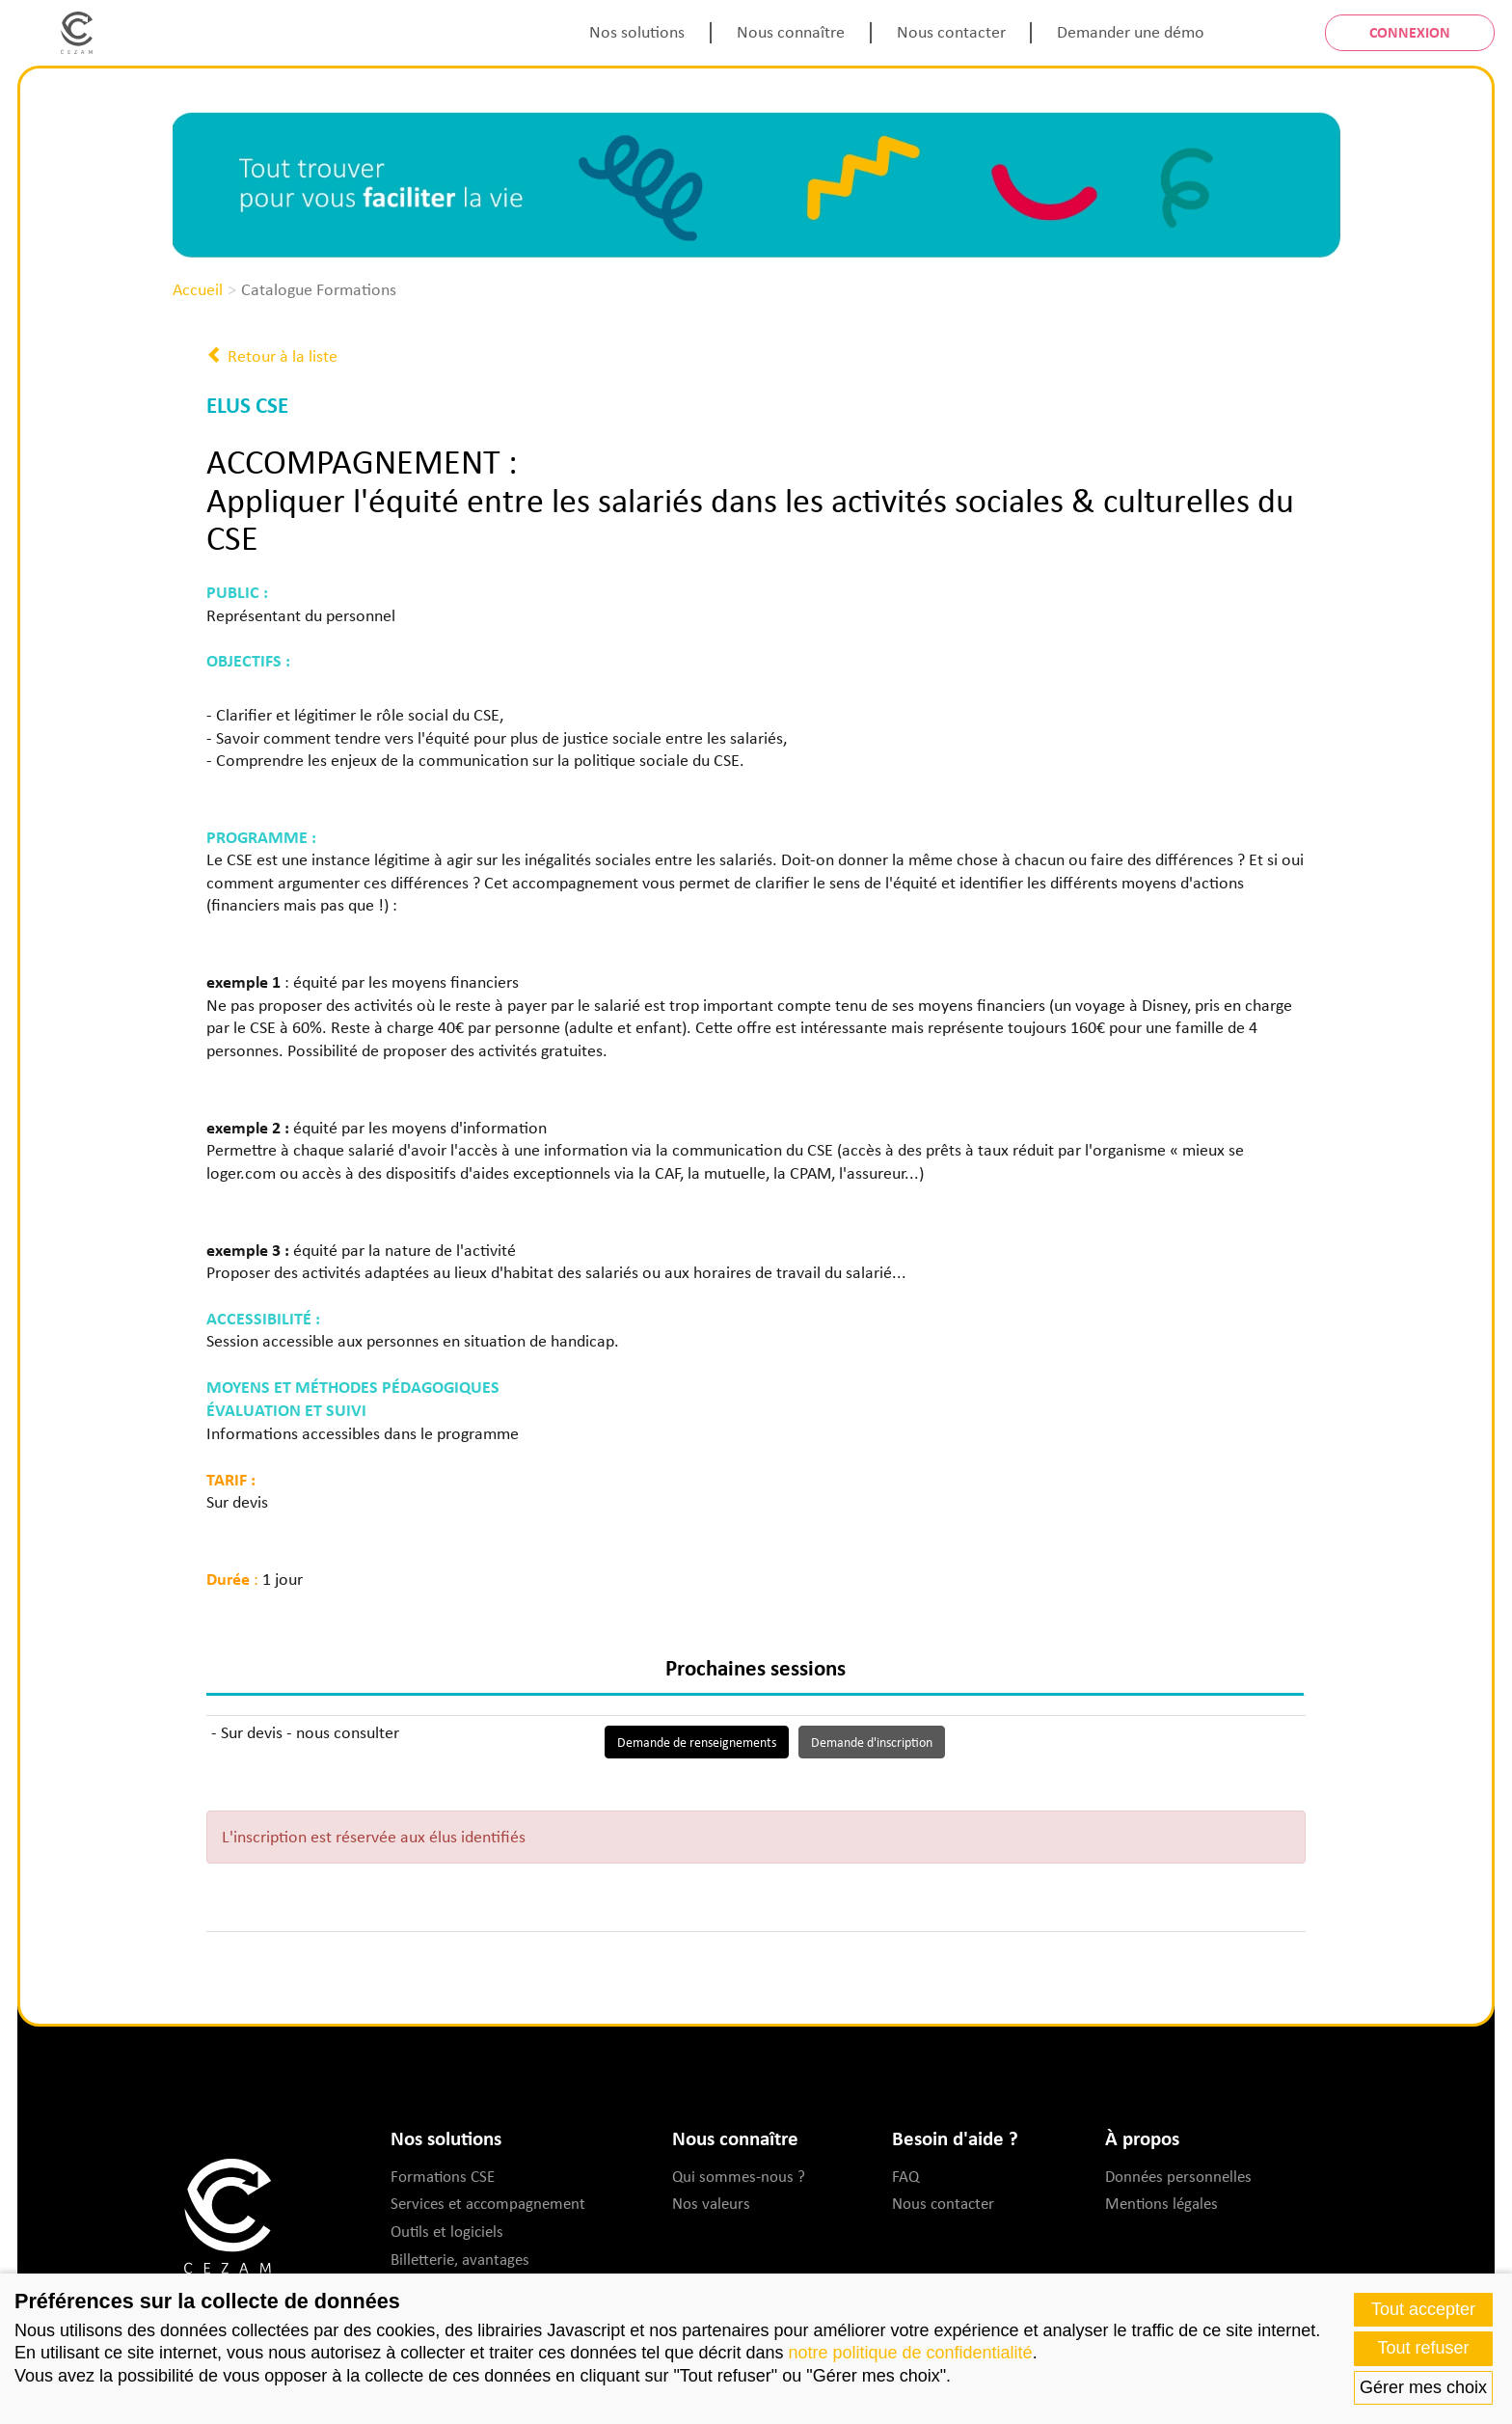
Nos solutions (637, 31)
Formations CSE (443, 2176)
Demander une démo (1130, 31)
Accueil (198, 289)
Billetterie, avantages (460, 2259)
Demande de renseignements (696, 1742)
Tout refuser (1423, 2347)
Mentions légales (1161, 2203)
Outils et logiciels (447, 2231)
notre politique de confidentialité (910, 2352)
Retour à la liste (272, 356)
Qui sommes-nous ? (738, 2176)
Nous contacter (951, 31)
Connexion (1409, 31)
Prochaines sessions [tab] (755, 1667)
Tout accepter (1423, 2309)
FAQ (905, 2176)
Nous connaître (791, 31)
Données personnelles (1178, 2176)
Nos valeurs (711, 2203)
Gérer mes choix (1423, 2387)
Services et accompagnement (488, 2203)
